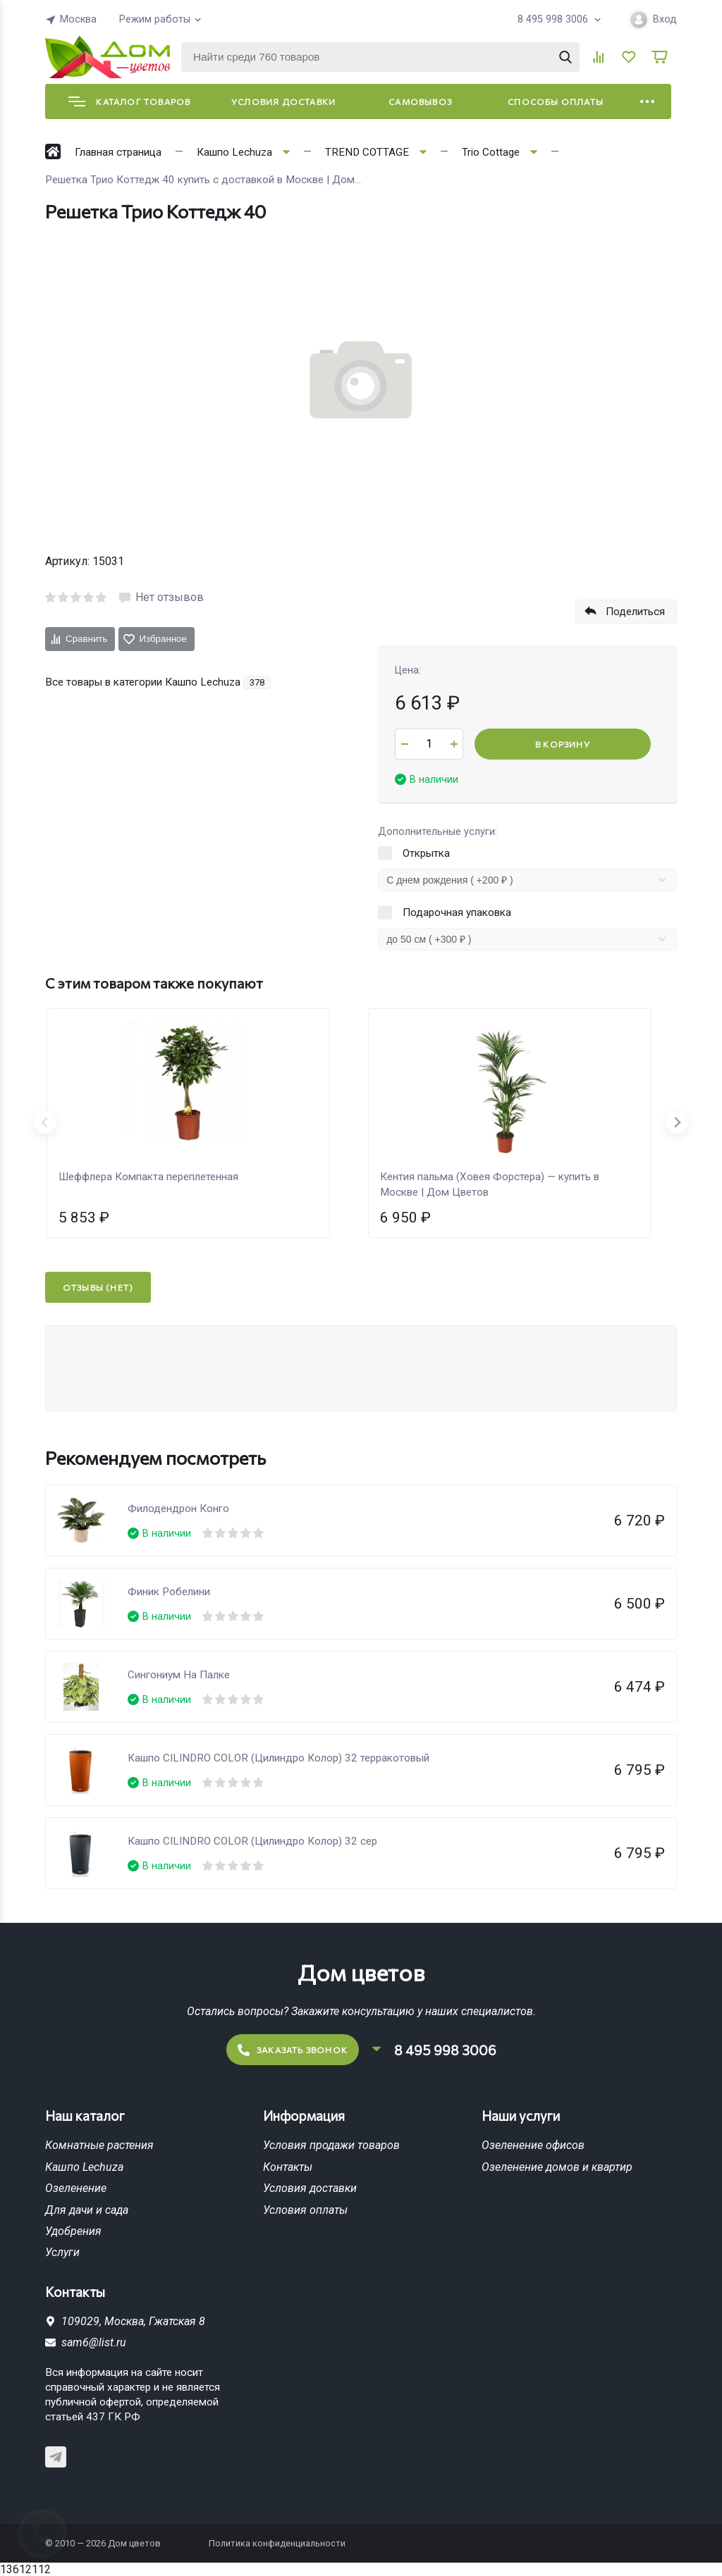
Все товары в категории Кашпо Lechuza (158, 682)
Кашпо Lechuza (84, 2167)
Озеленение (75, 2188)
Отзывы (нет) (98, 1287)
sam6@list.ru (93, 2342)
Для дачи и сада (86, 2210)
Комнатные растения (99, 2145)
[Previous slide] (45, 1122)
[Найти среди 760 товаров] (380, 57)
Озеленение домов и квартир (557, 2167)
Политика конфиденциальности (277, 2543)
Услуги (62, 2252)
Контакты (287, 2167)
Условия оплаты (305, 2210)
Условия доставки (283, 101)
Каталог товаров (129, 101)
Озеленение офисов (533, 2145)
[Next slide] (677, 1122)
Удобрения (73, 2231)
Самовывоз (420, 101)
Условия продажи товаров (331, 2145)
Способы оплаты (556, 101)
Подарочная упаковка (457, 912)
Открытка (426, 853)
